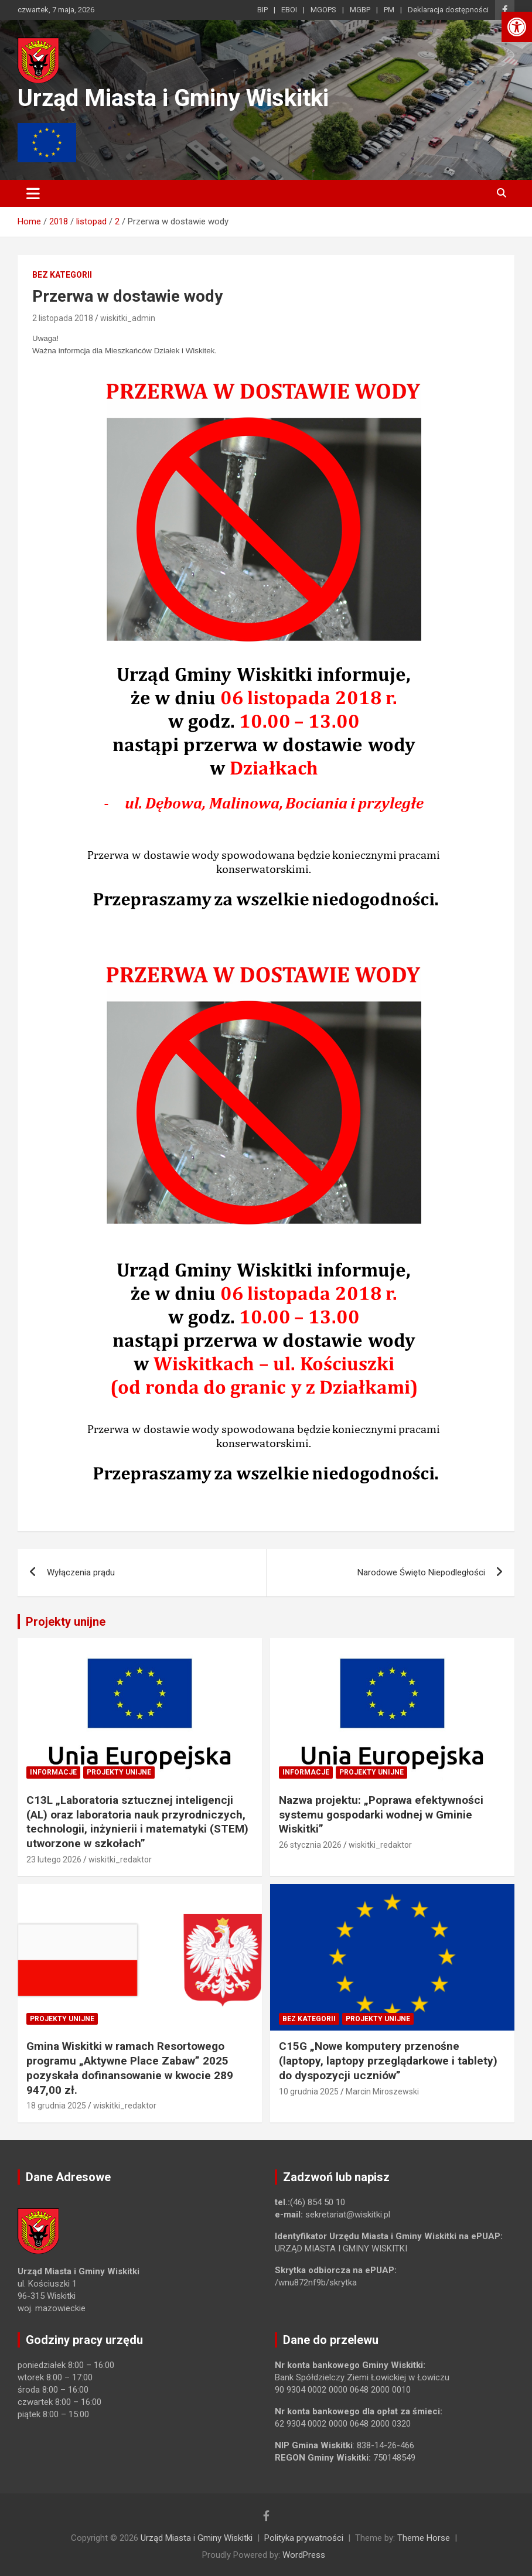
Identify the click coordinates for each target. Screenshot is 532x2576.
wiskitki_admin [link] (127, 318)
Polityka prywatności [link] (303, 2538)
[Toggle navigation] (33, 193)
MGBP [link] (360, 9)
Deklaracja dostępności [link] (448, 9)
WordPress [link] (303, 2555)
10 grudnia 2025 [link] (309, 2091)
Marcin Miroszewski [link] (382, 2091)
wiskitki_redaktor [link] (120, 1859)
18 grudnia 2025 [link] (56, 2105)
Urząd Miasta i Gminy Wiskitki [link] (173, 98)
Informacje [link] (53, 1772)
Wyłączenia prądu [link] (81, 1572)
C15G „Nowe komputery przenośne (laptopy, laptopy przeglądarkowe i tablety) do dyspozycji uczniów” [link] (388, 2060)
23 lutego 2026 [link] (53, 1859)
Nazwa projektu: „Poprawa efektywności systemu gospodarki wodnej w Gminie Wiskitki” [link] (381, 1814)
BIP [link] (262, 9)
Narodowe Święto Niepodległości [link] (421, 1572)
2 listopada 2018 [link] (62, 318)
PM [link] (389, 9)
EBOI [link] (289, 9)
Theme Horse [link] (423, 2538)
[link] (517, 27)
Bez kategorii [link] (62, 274)
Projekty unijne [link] (65, 1622)
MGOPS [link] (323, 9)
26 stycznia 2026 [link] (310, 1845)
